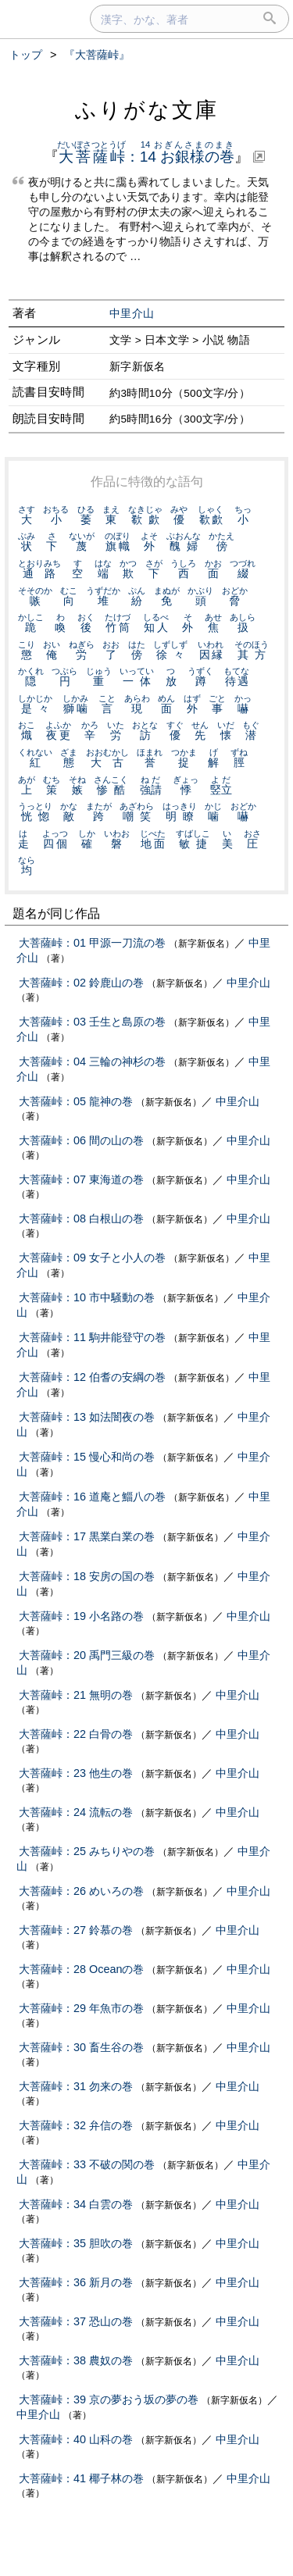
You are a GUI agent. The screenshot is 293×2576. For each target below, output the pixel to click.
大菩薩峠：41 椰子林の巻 (81, 2478)
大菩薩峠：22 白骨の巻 (76, 1734)
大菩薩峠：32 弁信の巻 (76, 2125)
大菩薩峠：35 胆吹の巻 (76, 2243)
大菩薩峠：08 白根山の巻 (81, 1218)
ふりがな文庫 (147, 110)
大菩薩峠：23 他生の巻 (76, 1773)
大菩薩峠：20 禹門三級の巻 (87, 1655)
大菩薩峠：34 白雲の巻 (76, 2204)
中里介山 (131, 313)
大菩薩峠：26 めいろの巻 (81, 1891)
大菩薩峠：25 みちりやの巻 (87, 1851)
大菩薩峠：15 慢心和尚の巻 (87, 1456)
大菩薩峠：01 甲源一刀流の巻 (92, 943)
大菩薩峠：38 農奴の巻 (76, 2360)
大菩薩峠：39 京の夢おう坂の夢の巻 (108, 2399)
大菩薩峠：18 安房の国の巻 (87, 1576)
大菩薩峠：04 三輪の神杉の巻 (92, 1061)
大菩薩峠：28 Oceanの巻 (81, 1969)
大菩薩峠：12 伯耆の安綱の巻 (92, 1377)
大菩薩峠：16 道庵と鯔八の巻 (92, 1496)
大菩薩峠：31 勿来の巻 (76, 2086)
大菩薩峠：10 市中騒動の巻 (87, 1297)
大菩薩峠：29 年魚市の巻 (81, 2008)
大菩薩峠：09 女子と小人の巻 (92, 1257)
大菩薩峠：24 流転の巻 (76, 1812)
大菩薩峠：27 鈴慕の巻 (76, 1930)
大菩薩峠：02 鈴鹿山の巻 (81, 982)
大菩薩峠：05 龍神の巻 (76, 1101)
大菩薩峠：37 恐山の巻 (76, 2321)
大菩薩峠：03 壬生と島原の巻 (92, 1021)
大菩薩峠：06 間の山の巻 (81, 1140)
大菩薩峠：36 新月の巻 (76, 2282)
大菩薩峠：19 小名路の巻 (81, 1616)
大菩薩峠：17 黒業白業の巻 (87, 1536)
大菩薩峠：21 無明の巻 (76, 1695)
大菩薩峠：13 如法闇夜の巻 (87, 1417)
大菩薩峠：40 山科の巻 (76, 2439)
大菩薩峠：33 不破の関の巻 (87, 2164)
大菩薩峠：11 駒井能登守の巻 (92, 1337)
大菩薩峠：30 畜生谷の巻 (81, 2047)
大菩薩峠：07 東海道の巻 (81, 1179)
